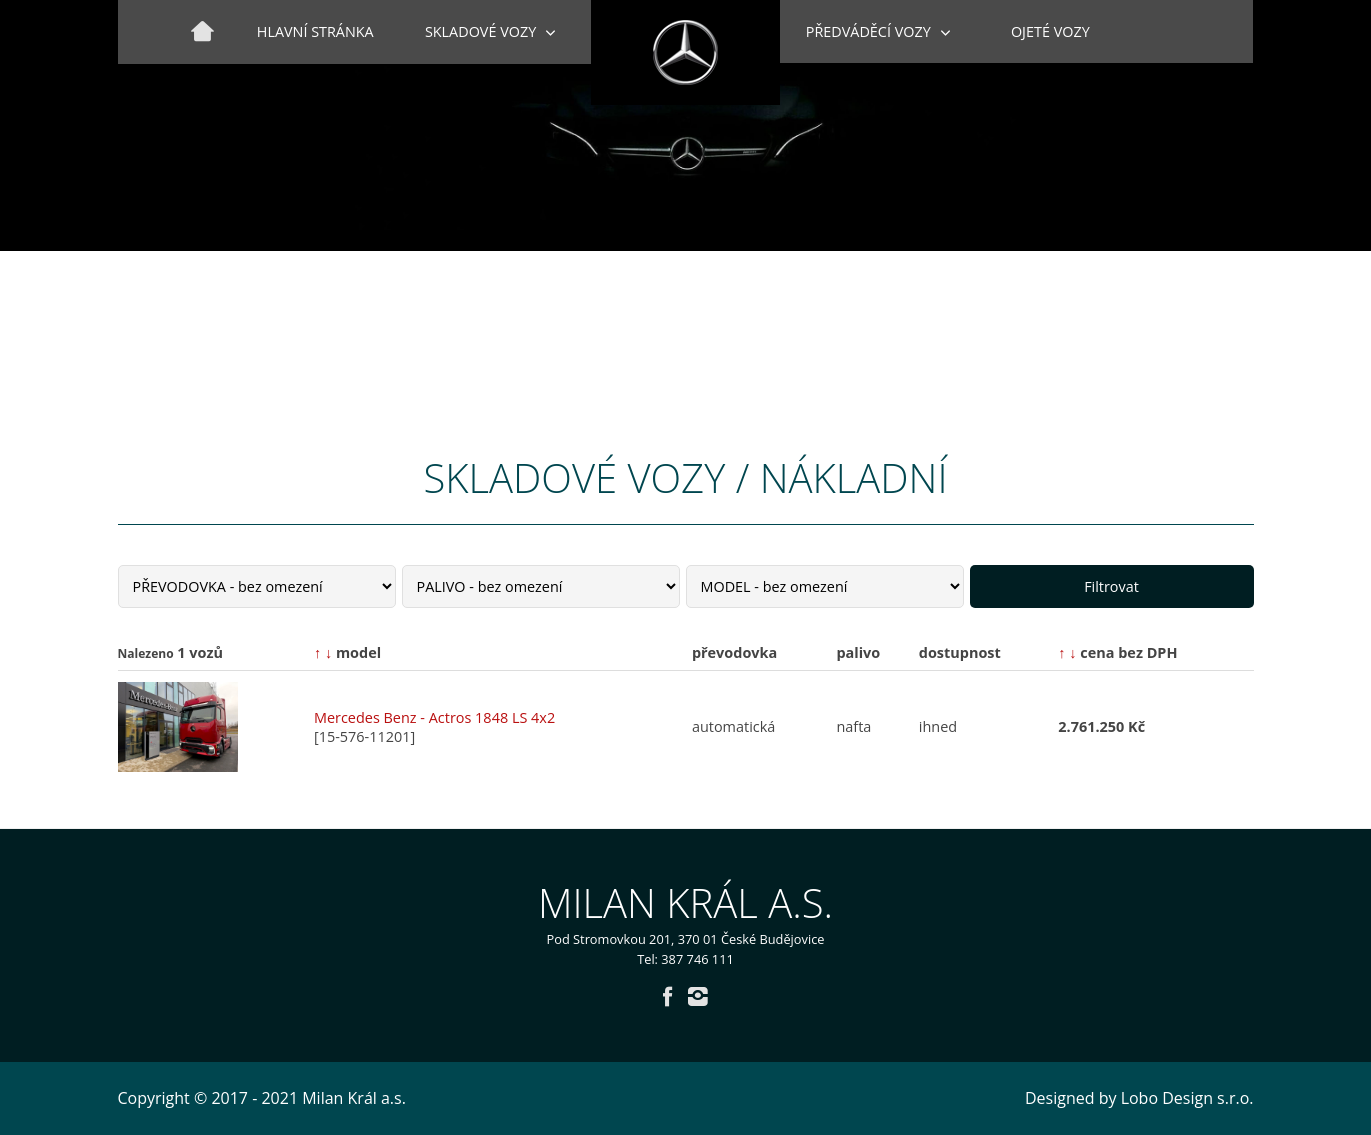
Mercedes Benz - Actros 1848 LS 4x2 (434, 717)
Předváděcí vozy (868, 31)
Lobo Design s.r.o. (1187, 1098)
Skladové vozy (480, 31)
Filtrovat (1111, 586)
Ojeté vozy (1050, 31)
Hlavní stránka (315, 31)
